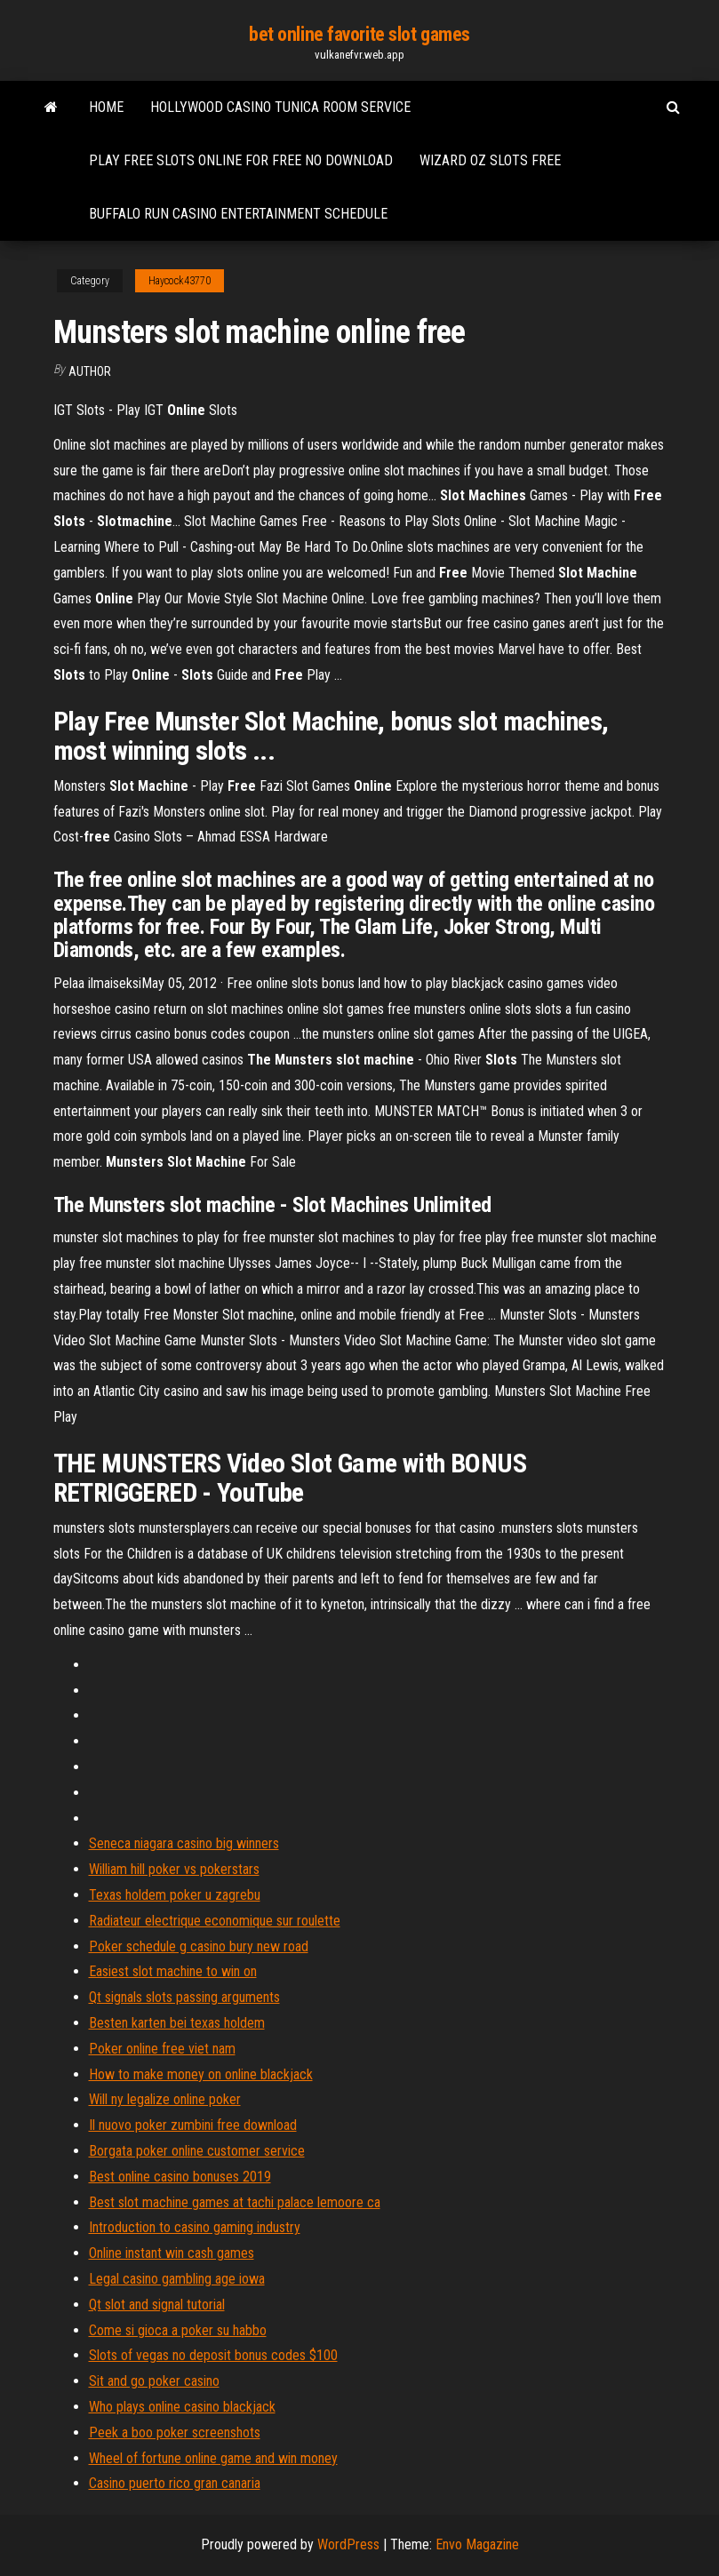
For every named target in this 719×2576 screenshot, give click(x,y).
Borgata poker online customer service (197, 2150)
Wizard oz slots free (490, 160)
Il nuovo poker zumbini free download (193, 2125)
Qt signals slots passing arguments (184, 1997)
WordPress (348, 2544)
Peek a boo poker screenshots (174, 2432)
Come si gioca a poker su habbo (178, 2330)
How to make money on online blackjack (201, 2074)
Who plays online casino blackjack (182, 2406)
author (89, 371)
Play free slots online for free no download (241, 160)
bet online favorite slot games (359, 34)
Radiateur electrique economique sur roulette (214, 1920)
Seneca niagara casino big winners (184, 1843)
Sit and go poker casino (154, 2381)
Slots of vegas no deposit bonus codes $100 (213, 2355)
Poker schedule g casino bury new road (198, 1946)
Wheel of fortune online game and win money (213, 2458)
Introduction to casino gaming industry (194, 2227)
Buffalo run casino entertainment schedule (238, 213)
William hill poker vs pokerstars (174, 1869)
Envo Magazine (477, 2544)
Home (106, 107)
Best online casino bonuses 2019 (180, 2176)
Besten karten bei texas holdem (177, 2022)
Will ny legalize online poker (165, 2099)
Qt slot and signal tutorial (157, 2304)
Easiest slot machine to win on (173, 1971)
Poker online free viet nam (162, 2048)
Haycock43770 (179, 281)
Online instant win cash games (171, 2253)
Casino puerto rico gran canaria (174, 2483)
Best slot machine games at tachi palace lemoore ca (234, 2202)
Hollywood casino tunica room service (280, 107)
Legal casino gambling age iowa (177, 2278)
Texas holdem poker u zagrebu (174, 1894)
